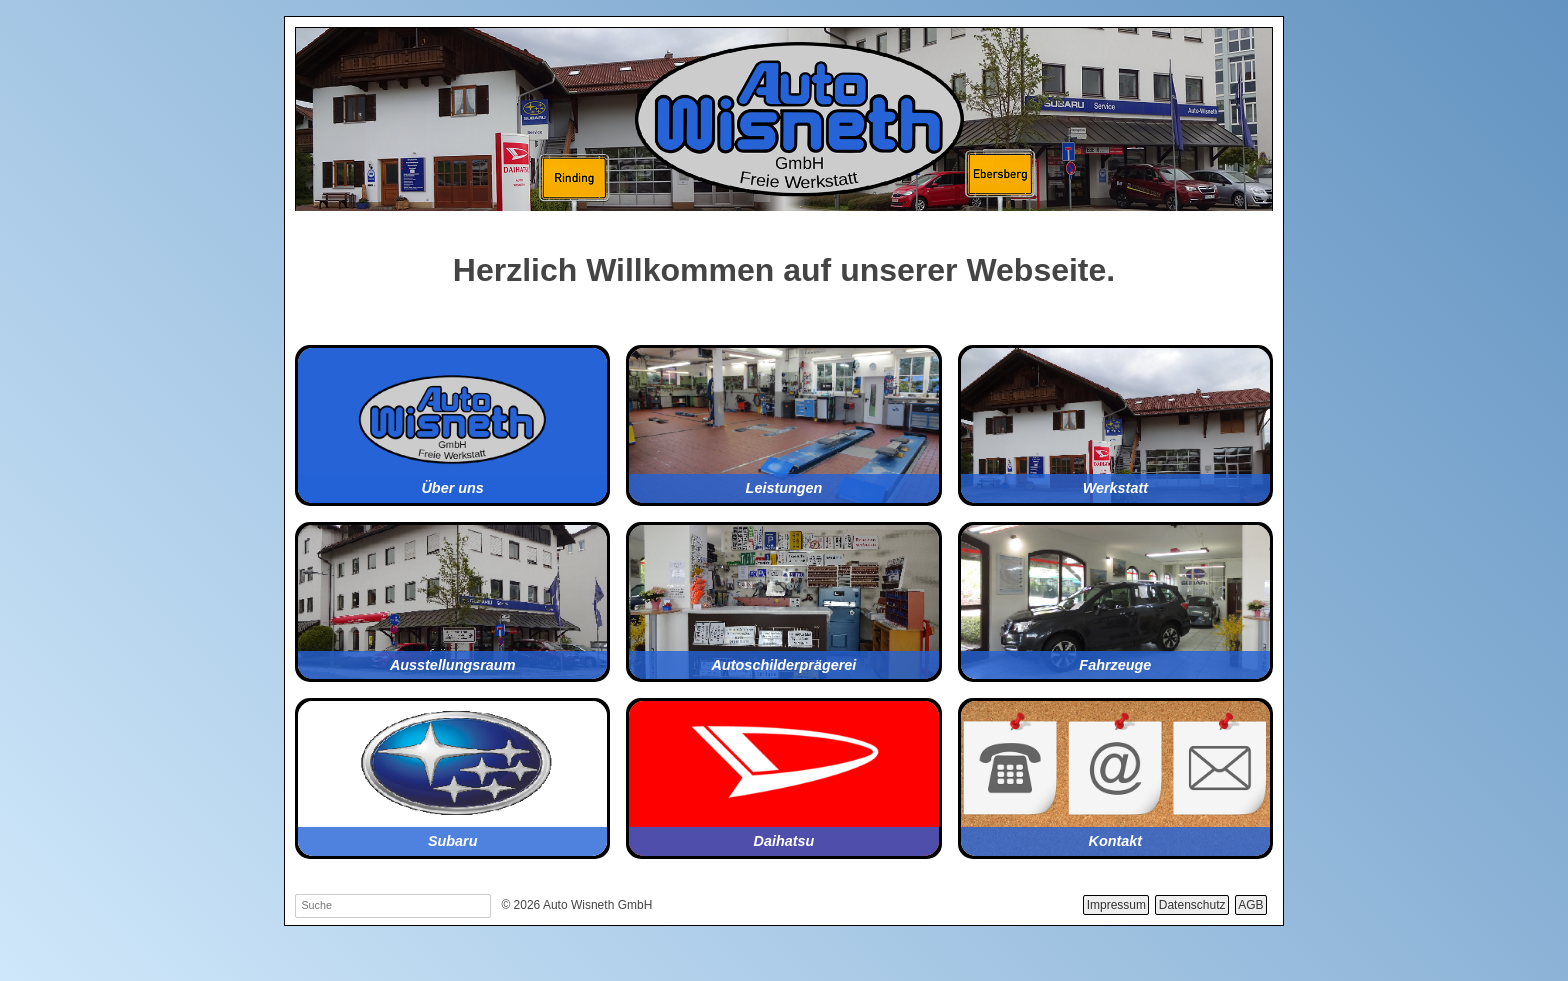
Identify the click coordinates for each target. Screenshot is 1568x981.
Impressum (1116, 905)
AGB (1250, 905)
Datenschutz (1192, 905)
